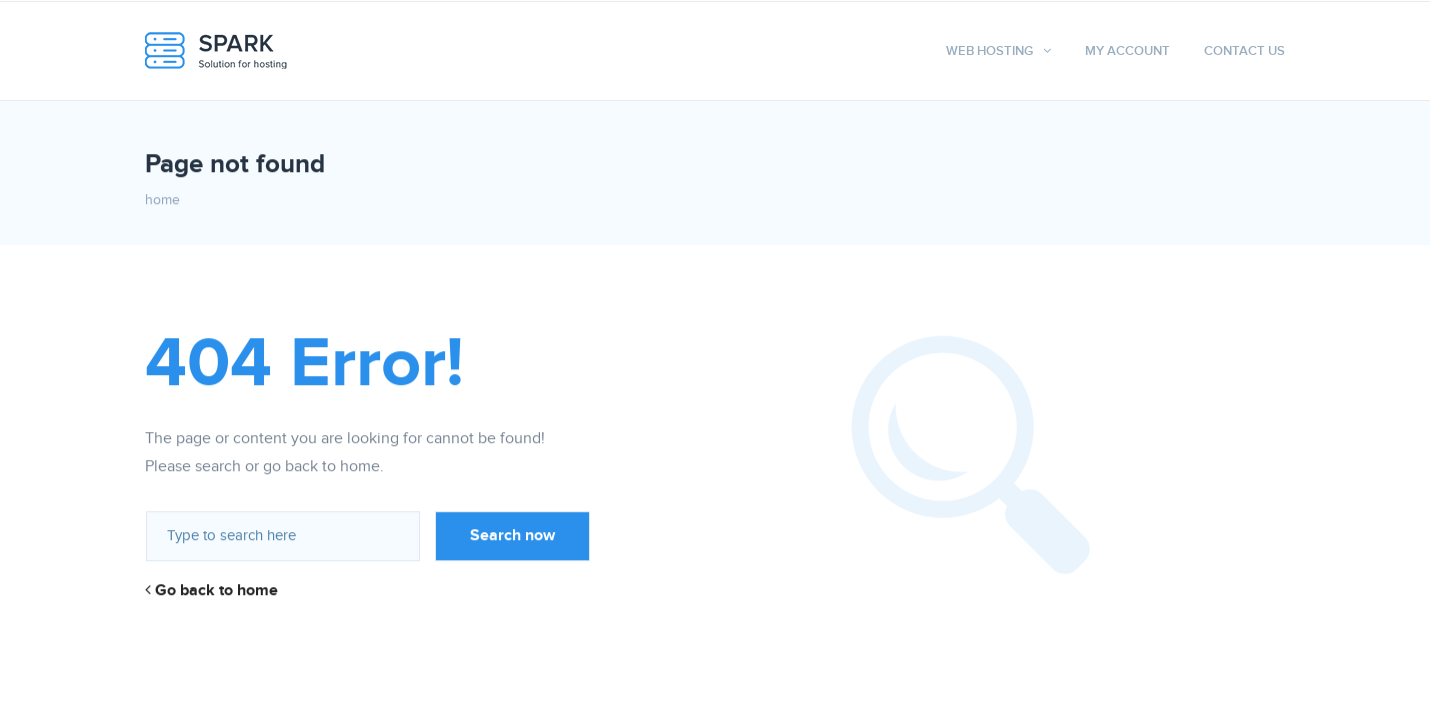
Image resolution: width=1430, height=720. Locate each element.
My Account (1127, 51)
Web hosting (989, 51)
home (162, 200)
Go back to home (211, 590)
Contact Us (1244, 51)
